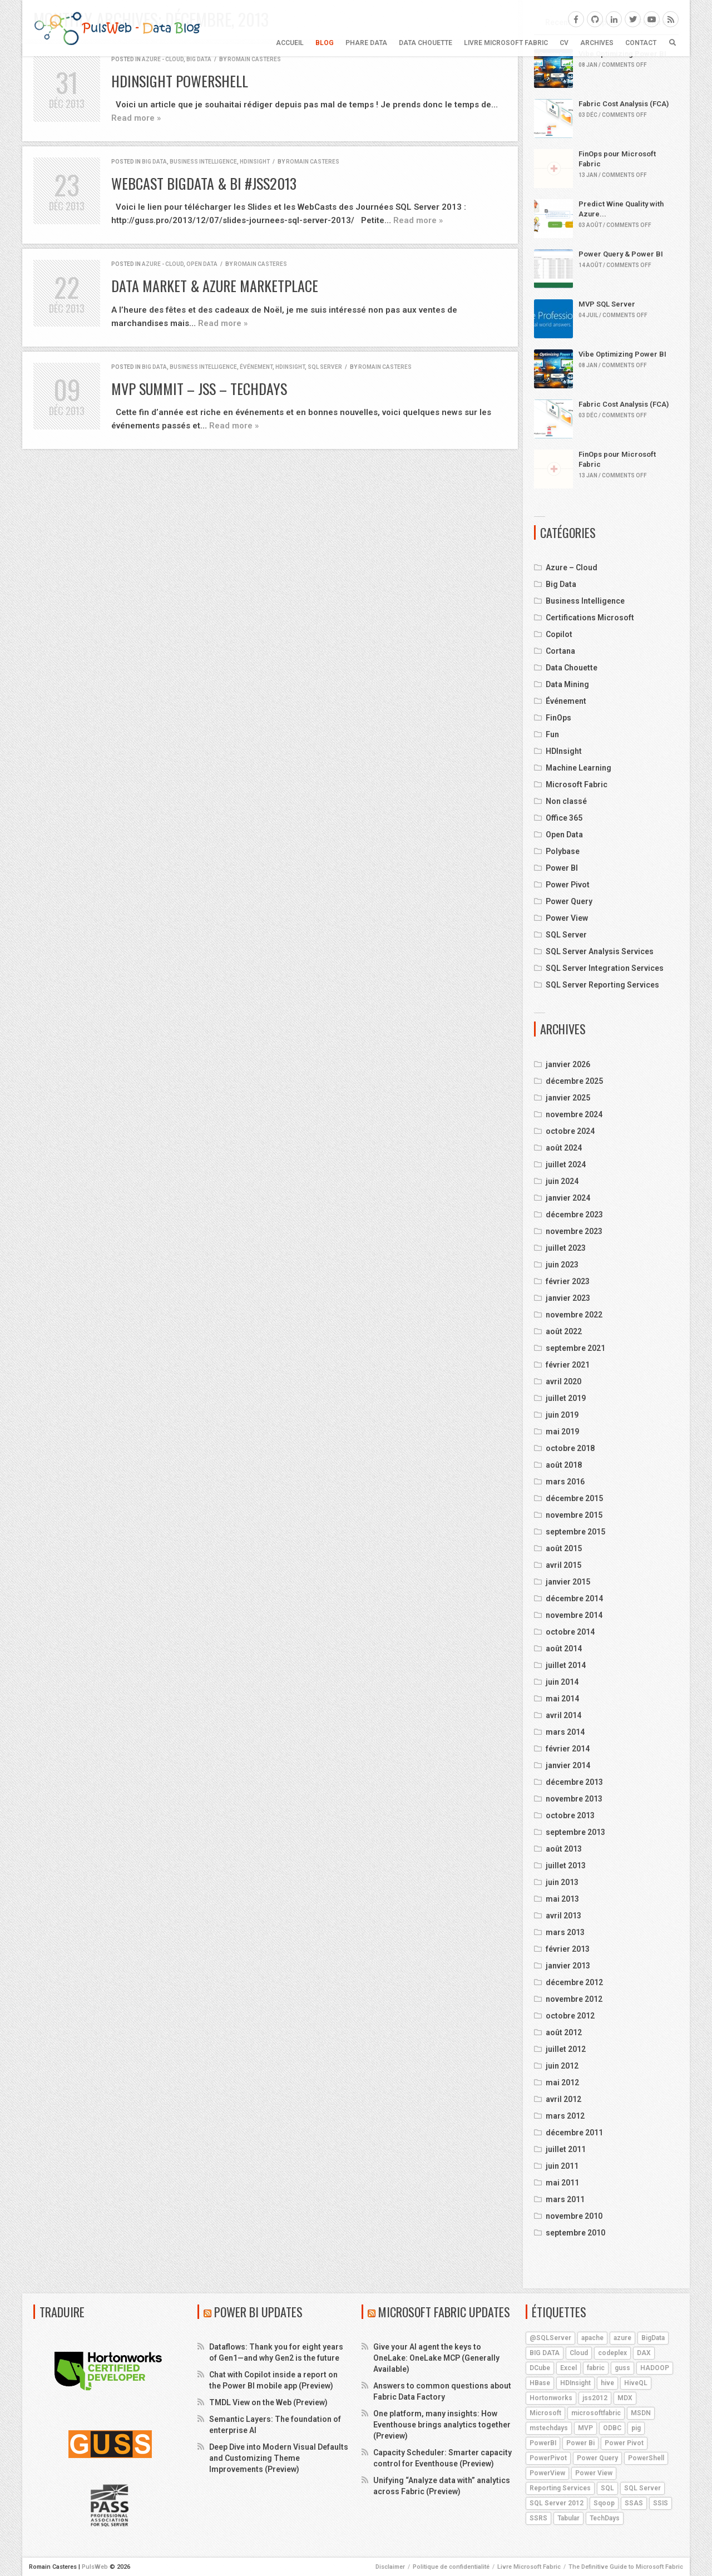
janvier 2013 (568, 1965)
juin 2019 (562, 1414)
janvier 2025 (568, 1097)
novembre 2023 (574, 1231)
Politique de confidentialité (451, 2566)
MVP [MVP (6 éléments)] (585, 2428)
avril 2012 (563, 2099)
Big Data (198, 59)
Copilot (559, 634)
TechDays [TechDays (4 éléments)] (605, 2518)
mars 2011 (565, 2199)
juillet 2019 (566, 1398)
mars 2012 (565, 2115)
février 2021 (568, 1364)
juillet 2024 (566, 1164)
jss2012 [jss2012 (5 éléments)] (594, 2398)
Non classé (566, 801)
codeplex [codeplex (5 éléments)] (612, 2353)
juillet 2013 (566, 1865)
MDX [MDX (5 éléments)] (624, 2398)
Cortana (560, 651)
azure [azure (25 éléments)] (622, 2338)
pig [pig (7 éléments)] (636, 2428)
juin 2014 (562, 1681)
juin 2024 (562, 1181)
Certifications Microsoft (590, 617)
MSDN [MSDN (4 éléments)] (641, 2413)
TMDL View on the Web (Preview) (268, 2402)
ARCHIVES (597, 43)
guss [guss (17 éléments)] (622, 2368)
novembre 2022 (574, 1314)
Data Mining (567, 684)
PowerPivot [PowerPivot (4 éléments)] (548, 2458)
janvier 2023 (568, 1298)
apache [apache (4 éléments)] (592, 2338)
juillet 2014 (566, 1665)
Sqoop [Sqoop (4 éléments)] (604, 2503)
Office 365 (564, 817)
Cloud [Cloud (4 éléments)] (579, 2353)
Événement (256, 367)
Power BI (562, 867)
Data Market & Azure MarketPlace (214, 286)
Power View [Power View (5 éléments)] (593, 2473)
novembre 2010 (574, 2216)
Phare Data (366, 43)
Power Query (569, 901)
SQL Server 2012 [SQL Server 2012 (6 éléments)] (557, 2503)
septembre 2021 (575, 1348)
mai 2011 (562, 2182)
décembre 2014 (574, 1598)
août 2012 (564, 2032)
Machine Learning (578, 767)
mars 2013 (565, 1932)
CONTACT (640, 43)
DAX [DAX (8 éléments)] (644, 2353)
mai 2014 (562, 1698)
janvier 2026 (568, 1064)
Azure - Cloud (163, 59)
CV (564, 43)
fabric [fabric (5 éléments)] (596, 2368)
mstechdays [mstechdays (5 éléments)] (549, 2428)
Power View (567, 918)
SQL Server (325, 367)
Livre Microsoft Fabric (506, 43)
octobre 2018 (570, 1448)
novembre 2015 (574, 1515)
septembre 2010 (575, 2232)
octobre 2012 (570, 2015)
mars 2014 (565, 1732)
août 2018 (564, 1464)
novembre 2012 (574, 1999)
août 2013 (564, 1848)
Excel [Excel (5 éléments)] (568, 2368)
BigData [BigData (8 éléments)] (653, 2338)
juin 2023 (562, 1264)
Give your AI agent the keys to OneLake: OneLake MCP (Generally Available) (436, 2357)
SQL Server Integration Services (605, 968)
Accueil (290, 43)
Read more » (136, 118)
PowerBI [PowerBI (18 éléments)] (543, 2443)
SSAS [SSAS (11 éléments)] (634, 2503)
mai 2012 (562, 2082)
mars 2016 (565, 1481)
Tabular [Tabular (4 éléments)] (568, 2518)
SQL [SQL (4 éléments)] (607, 2488)
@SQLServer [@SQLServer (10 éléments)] (550, 2338)
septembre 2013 (575, 1832)
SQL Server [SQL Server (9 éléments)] (642, 2488)
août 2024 (564, 1147)
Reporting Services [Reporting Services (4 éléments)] (560, 2488)
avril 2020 (563, 1381)
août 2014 (564, 1648)
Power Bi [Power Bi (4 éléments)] (580, 2443)
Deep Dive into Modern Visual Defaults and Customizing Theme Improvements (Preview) (278, 2458)
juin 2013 (562, 1882)
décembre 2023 (574, 1214)
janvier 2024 (568, 1197)
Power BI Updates (258, 2312)
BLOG (324, 43)
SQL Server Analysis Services (600, 951)
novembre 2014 (574, 1615)
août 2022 (564, 1331)
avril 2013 (563, 1915)
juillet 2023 (566, 1247)
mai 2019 (562, 1431)
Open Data (201, 264)
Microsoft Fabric (576, 784)
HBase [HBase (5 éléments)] (540, 2383)
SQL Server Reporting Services (602, 984)
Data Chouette (425, 43)
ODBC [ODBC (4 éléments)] (612, 2428)
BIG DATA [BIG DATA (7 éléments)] (545, 2353)
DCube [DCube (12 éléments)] (540, 2368)
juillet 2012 (566, 2049)
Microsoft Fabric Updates (444, 2312)
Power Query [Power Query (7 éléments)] (597, 2458)
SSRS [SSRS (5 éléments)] (538, 2518)
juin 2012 (562, 2065)
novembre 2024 (574, 1114)
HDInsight (255, 162)
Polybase (563, 851)
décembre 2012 (574, 1982)
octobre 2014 (570, 1631)
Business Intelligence (203, 162)
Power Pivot (568, 884)
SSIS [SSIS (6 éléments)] (660, 2503)
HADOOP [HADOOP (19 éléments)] (654, 2368)
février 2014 (568, 1748)
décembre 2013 (574, 1782)
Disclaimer (390, 2566)
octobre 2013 (570, 1815)
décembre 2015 (574, 1498)
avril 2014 (563, 1715)
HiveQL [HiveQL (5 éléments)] (635, 2383)
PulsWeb (95, 2566)
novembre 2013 (574, 1798)
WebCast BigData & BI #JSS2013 (203, 183)
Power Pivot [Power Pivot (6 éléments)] (624, 2443)
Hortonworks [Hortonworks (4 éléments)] (551, 2398)
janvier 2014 (568, 1765)
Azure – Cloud (571, 567)
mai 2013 (562, 1898)
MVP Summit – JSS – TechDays (199, 388)
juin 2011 (562, 2166)
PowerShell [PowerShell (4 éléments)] (646, 2458)
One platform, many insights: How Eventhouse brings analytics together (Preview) (442, 2424)
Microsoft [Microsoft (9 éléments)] (545, 2413)
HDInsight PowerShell (179, 81)
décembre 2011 (574, 2132)
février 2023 (568, 1281)
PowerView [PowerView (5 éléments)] (547, 2473)
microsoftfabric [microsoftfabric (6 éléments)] (596, 2413)
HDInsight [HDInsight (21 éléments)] (575, 2383)
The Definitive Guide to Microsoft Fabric (625, 2566)
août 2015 (564, 1548)
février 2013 (568, 1949)
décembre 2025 (574, 1081)
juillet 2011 (566, 2149)
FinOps (558, 717)
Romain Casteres (254, 59)
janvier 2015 (568, 1581)
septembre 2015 (575, 1531)
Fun (552, 734)
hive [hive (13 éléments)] (607, 2383)
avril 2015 (563, 1565)
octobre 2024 (570, 1131)
